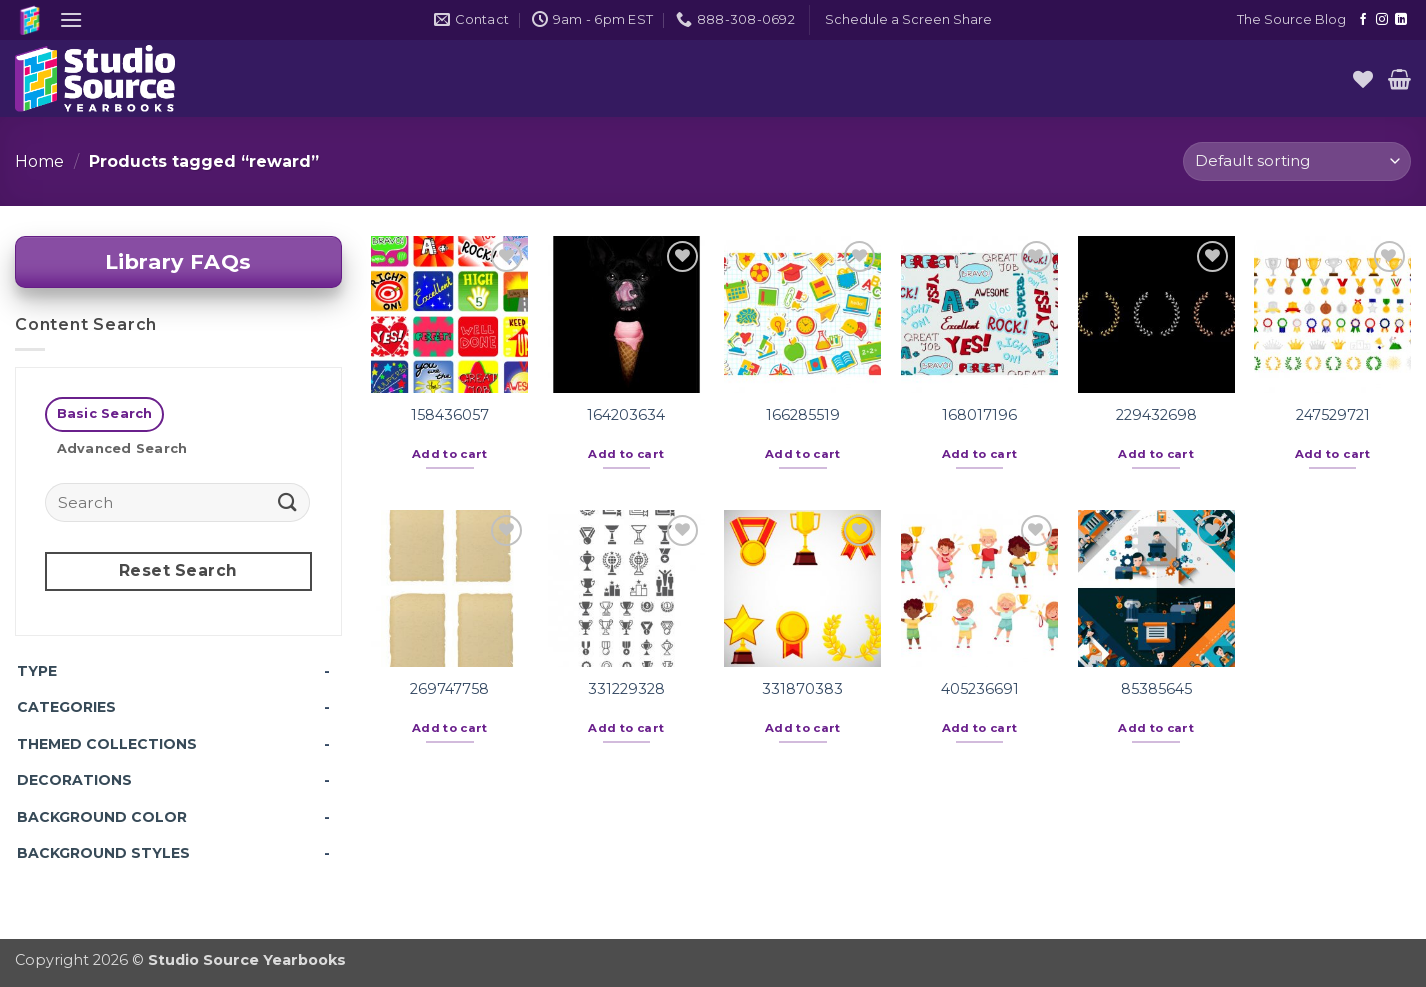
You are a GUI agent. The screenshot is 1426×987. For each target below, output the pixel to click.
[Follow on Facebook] (1363, 20)
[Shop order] (1297, 161)
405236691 (980, 689)
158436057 (450, 415)
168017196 (979, 415)
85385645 (1156, 689)
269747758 (449, 689)
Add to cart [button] (450, 454)
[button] (71, 19)
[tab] (104, 414)
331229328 (626, 689)
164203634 (626, 415)
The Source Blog (1291, 19)
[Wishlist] (1363, 79)
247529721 (1333, 415)
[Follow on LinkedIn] (1401, 20)
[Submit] (287, 501)
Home (39, 161)
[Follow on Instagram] (1382, 20)
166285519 (803, 415)
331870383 (802, 689)
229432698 (1156, 415)
